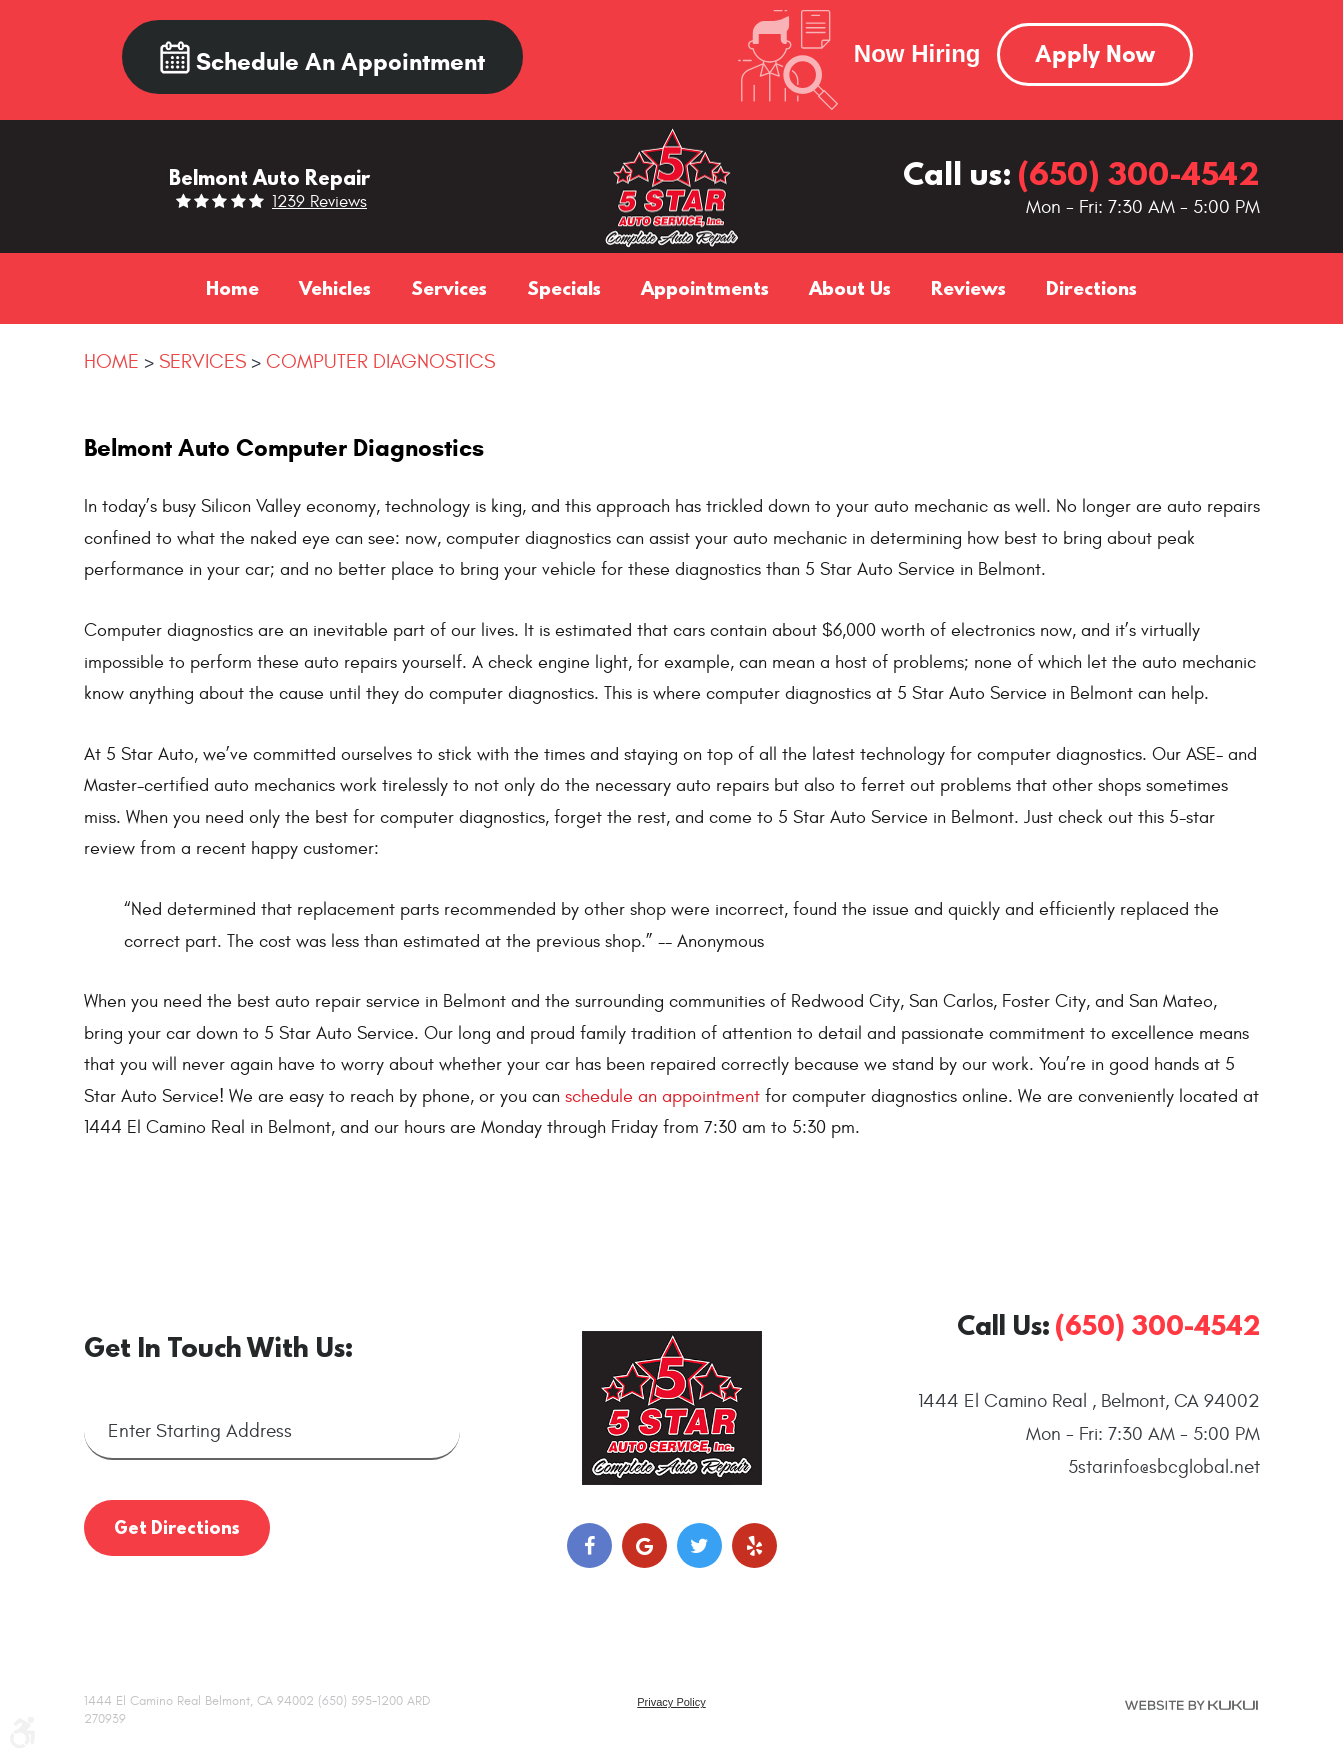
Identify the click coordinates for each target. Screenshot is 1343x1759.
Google (644, 1545)
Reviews (968, 288)
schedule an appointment (662, 1096)
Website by (1191, 1705)
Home (232, 288)
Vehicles (335, 288)
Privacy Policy (671, 1702)
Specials (564, 288)
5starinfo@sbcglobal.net (1164, 1467)
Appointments (705, 288)
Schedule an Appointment (322, 59)
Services (449, 288)
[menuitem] (232, 288)
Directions (1091, 288)
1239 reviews (319, 202)
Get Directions (177, 1527)
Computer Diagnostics (380, 361)
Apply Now (1095, 54)
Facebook (589, 1545)
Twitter (699, 1545)
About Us (850, 288)
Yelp (754, 1545)
